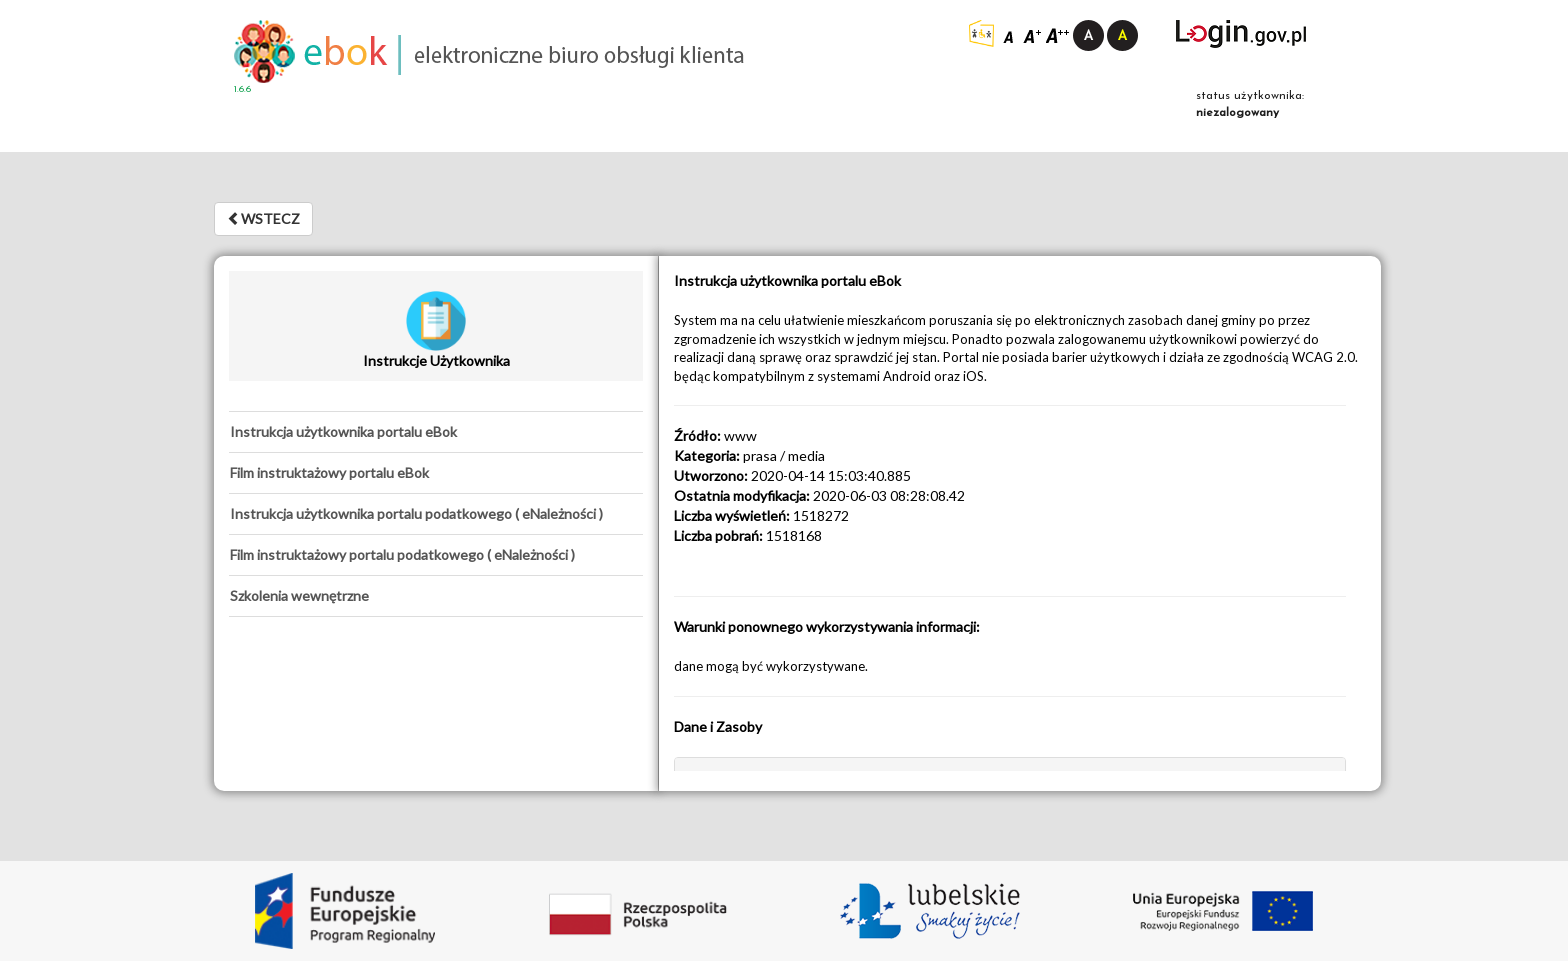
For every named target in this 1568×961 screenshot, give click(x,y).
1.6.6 (242, 89)
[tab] (436, 432)
